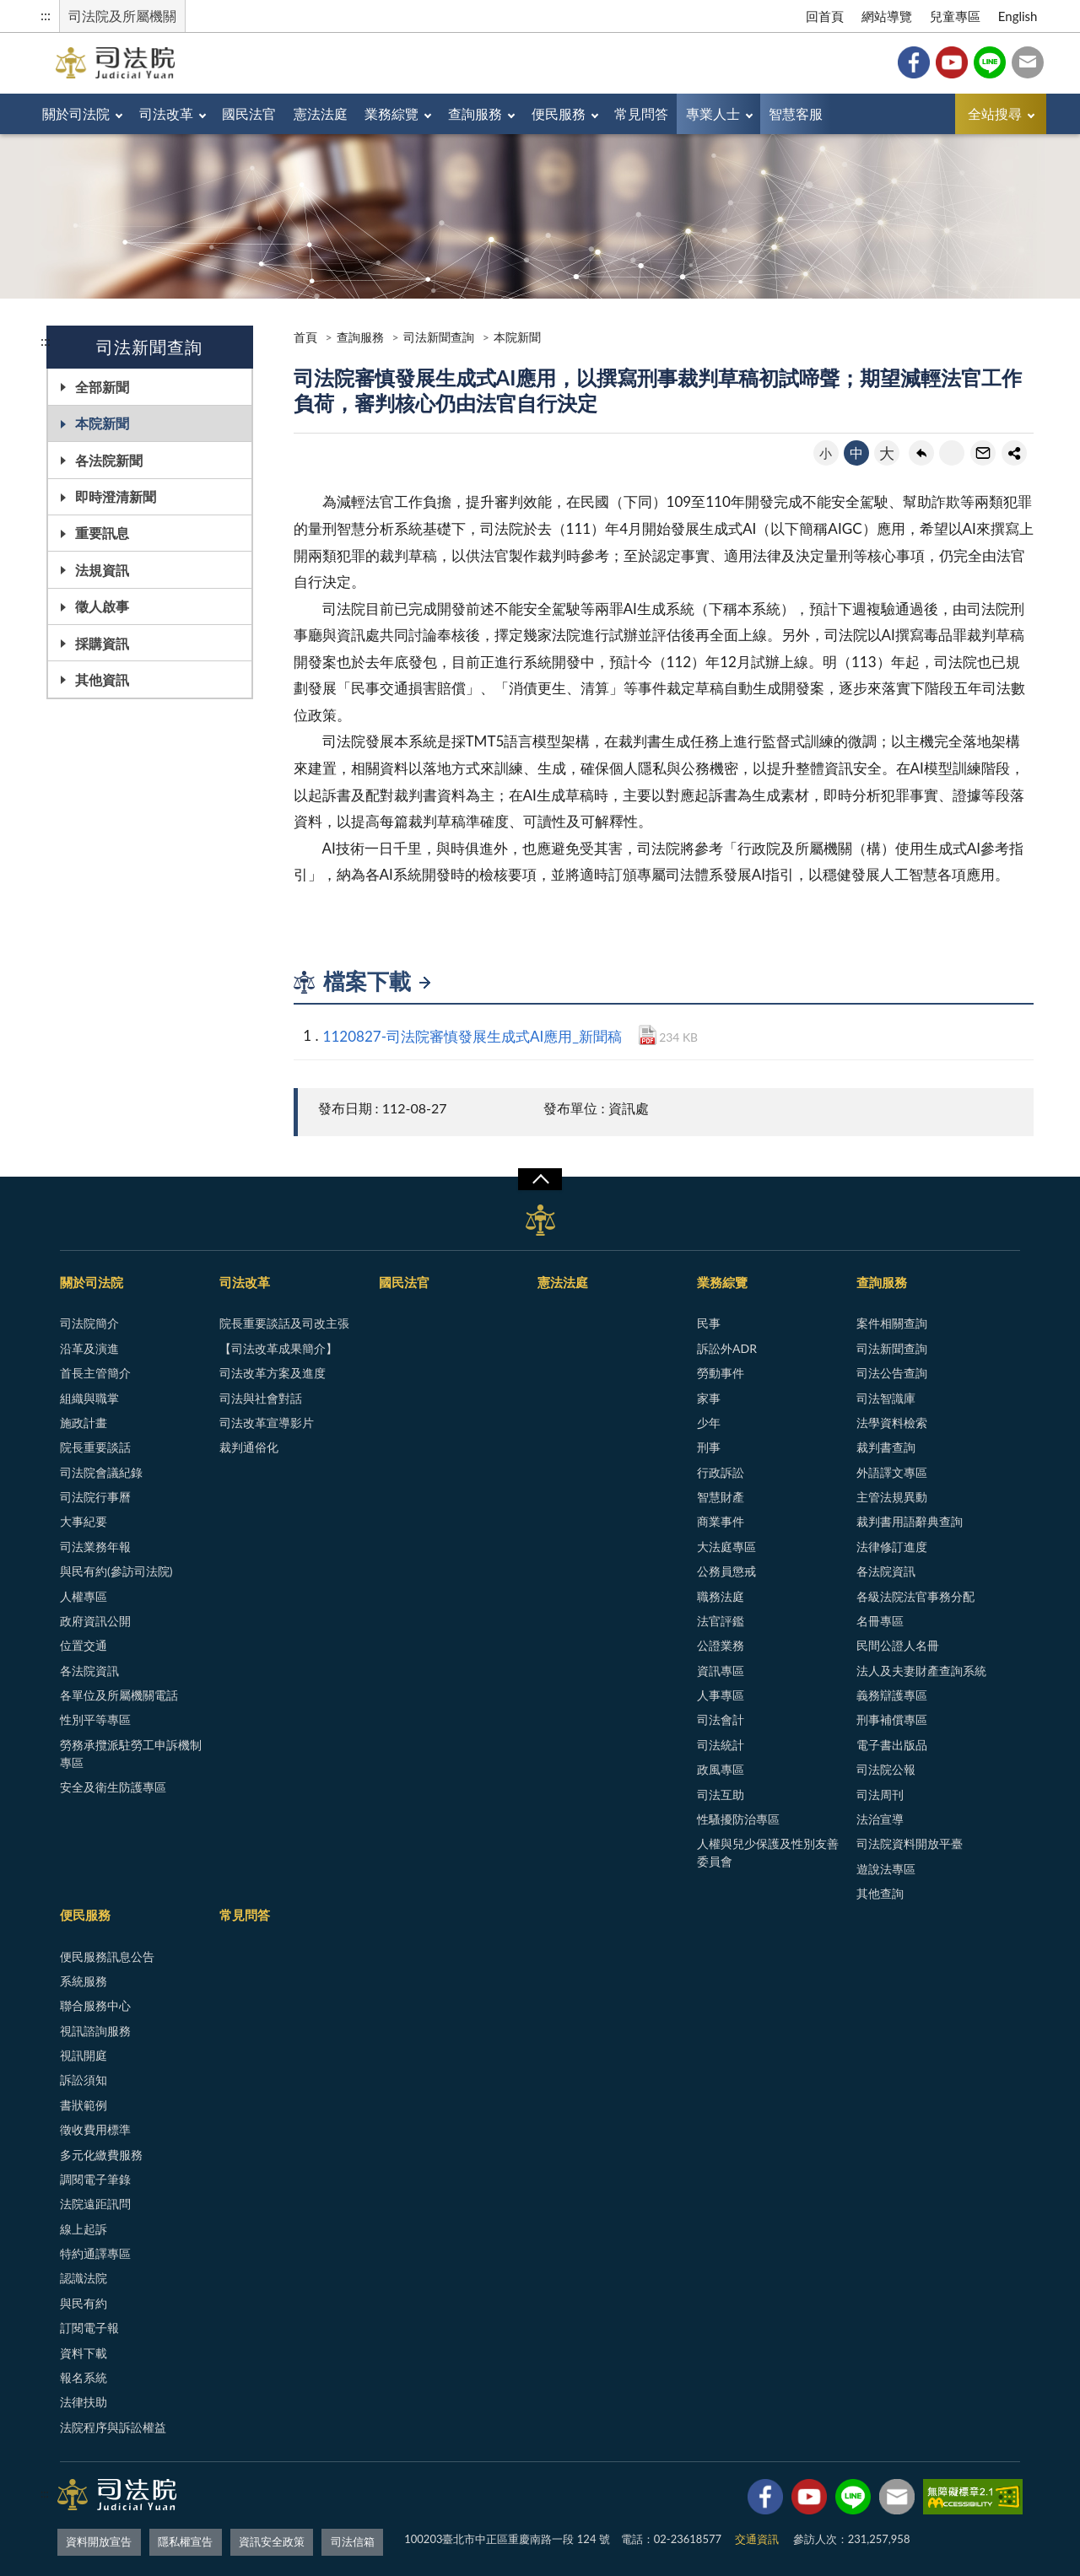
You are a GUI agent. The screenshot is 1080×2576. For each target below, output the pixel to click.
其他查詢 (880, 1893)
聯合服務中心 (95, 2005)
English (1018, 16)
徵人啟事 (102, 606)
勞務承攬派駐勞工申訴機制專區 (131, 1754)
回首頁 (825, 16)
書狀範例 (83, 2105)
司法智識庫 (885, 1398)
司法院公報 (885, 1769)
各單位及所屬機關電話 (119, 1695)
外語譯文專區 (891, 1472)
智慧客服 (872, 113)
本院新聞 (102, 423)
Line (990, 62)
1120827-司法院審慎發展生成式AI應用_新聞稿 (473, 1036)
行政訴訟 (720, 1472)
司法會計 (720, 1719)
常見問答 (702, 113)
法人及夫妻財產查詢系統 (921, 1670)
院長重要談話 (95, 1447)
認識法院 (83, 2278)
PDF (647, 1035)
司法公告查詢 (891, 1373)
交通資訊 (757, 2539)
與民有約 (83, 2303)
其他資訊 (102, 679)
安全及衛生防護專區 (113, 1787)
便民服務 (611, 113)
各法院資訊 (89, 1670)
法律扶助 (83, 2402)
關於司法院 (80, 113)
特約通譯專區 (95, 2253)
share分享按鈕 (1014, 453)
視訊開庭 (83, 2055)
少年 (709, 1422)
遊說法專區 (885, 1869)
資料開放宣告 (99, 2539)
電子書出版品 (891, 1745)
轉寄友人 (983, 453)
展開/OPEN (540, 1179)
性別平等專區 (95, 1719)
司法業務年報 (95, 1546)
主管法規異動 (891, 1497)
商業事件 (720, 1521)
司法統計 (720, 1745)
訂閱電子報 (89, 2327)
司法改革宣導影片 (266, 1422)
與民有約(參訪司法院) (116, 1571)
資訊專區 (720, 1670)
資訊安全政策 (272, 2539)
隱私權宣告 (185, 2539)
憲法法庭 (348, 113)
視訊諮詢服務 (95, 2031)
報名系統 (83, 2377)
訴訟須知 (83, 2079)
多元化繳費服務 (101, 2155)
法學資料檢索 (891, 1422)
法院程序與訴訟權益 (113, 2427)
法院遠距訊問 (95, 2203)
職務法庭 (720, 1596)
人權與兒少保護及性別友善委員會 (768, 1852)
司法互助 (720, 1794)
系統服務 (83, 1981)
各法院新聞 (109, 460)
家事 (709, 1398)
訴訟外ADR (727, 1348)
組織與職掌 (89, 1398)
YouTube (952, 62)
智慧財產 (720, 1497)
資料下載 (83, 2353)
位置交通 (83, 1645)
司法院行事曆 (95, 1497)
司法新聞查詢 (438, 337)
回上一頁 (921, 453)
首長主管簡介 (95, 1373)
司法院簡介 (89, 1323)
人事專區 (720, 1695)
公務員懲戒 (726, 1571)
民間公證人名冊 (897, 1645)
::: (45, 15)
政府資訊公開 (95, 1621)
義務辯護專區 (891, 1695)
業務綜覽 (428, 113)
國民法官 (269, 113)
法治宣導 (880, 1819)
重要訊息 (102, 533)
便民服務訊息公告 (107, 1956)
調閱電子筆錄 (95, 2179)
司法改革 (178, 113)
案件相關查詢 (891, 1323)
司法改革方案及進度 (272, 1373)
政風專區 (720, 1769)
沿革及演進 (89, 1348)
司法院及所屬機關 (122, 16)
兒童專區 (955, 16)
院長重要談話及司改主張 (284, 1323)
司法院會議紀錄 (101, 1472)
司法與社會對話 (260, 1398)
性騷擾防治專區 (738, 1819)
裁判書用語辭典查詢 (909, 1521)
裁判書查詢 (885, 1447)
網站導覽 (886, 16)
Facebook (914, 62)
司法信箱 (1028, 62)
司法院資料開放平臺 (909, 1843)
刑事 (709, 1447)
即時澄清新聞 (115, 496)
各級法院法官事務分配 (915, 1596)
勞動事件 (720, 1373)
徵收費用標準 (95, 2129)
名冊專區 (880, 1621)
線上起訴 (83, 2229)
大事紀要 (83, 1521)
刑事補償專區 (891, 1719)
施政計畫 (83, 1422)
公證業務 (720, 1645)
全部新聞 (102, 387)
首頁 (305, 337)
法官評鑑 (720, 1621)
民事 (709, 1323)
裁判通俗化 (248, 1447)
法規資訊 (102, 570)
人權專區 (83, 1596)
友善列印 (951, 453)
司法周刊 (880, 1794)
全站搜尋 (995, 113)
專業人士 (781, 113)
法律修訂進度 (891, 1546)
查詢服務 (520, 113)
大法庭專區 (726, 1546)
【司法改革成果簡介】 (278, 1348)
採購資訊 (102, 643)
